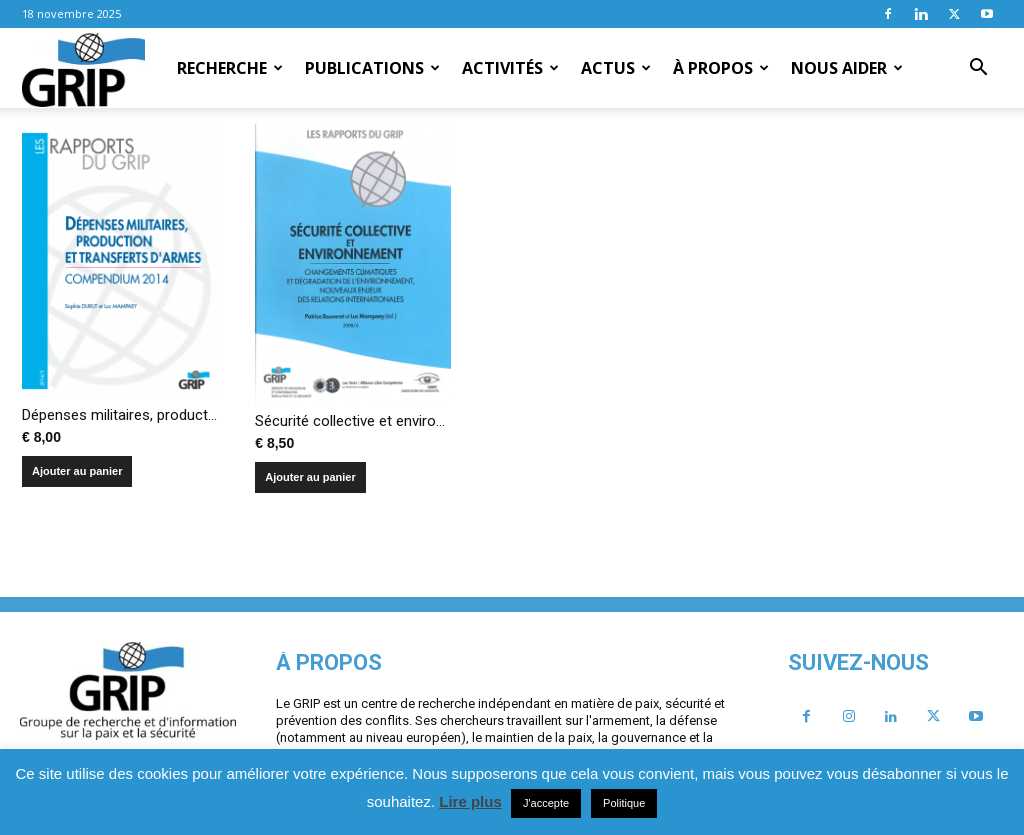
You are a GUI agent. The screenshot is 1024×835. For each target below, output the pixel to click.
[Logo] (83, 69)
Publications (372, 68)
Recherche (230, 68)
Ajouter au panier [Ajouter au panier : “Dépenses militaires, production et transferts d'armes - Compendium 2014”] (77, 471)
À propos (721, 68)
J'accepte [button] (546, 803)
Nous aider (847, 68)
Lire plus (470, 801)
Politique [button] (624, 803)
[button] (978, 69)
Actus (616, 68)
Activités (510, 68)
